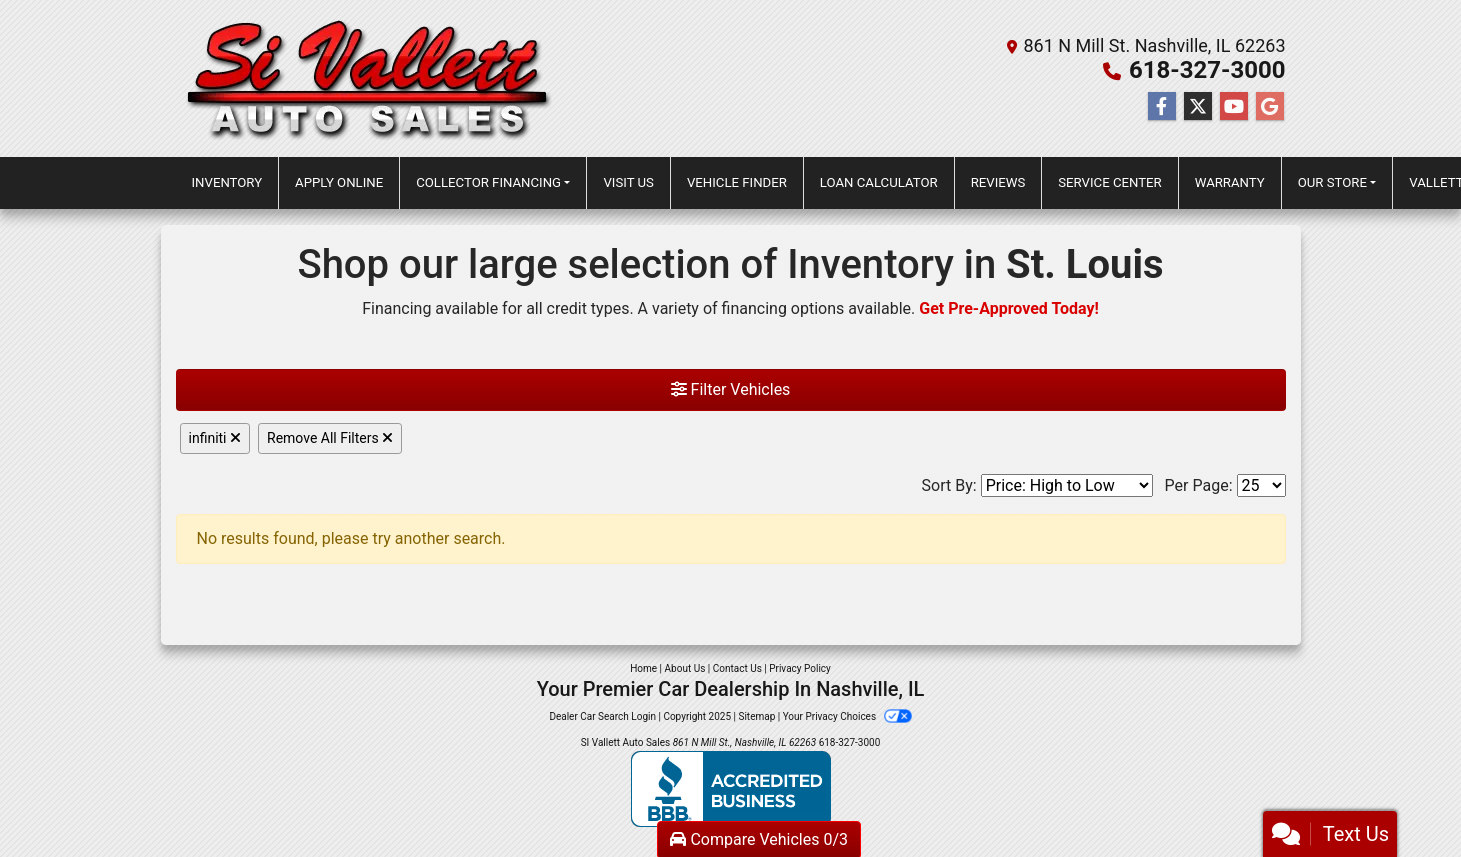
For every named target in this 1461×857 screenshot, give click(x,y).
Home (643, 668)
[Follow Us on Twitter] (1198, 107)
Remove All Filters (330, 438)
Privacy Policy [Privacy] (800, 668)
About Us (685, 668)
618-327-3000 (1207, 70)
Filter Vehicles (731, 389)
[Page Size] (1261, 485)
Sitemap (756, 716)
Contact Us (737, 668)
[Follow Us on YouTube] (1234, 107)
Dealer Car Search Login (602, 716)
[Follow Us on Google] (1270, 107)
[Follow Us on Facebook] (1162, 107)
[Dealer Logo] (370, 78)
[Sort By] (1067, 485)
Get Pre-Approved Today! (1009, 308)
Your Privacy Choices (847, 716)
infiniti (215, 438)
